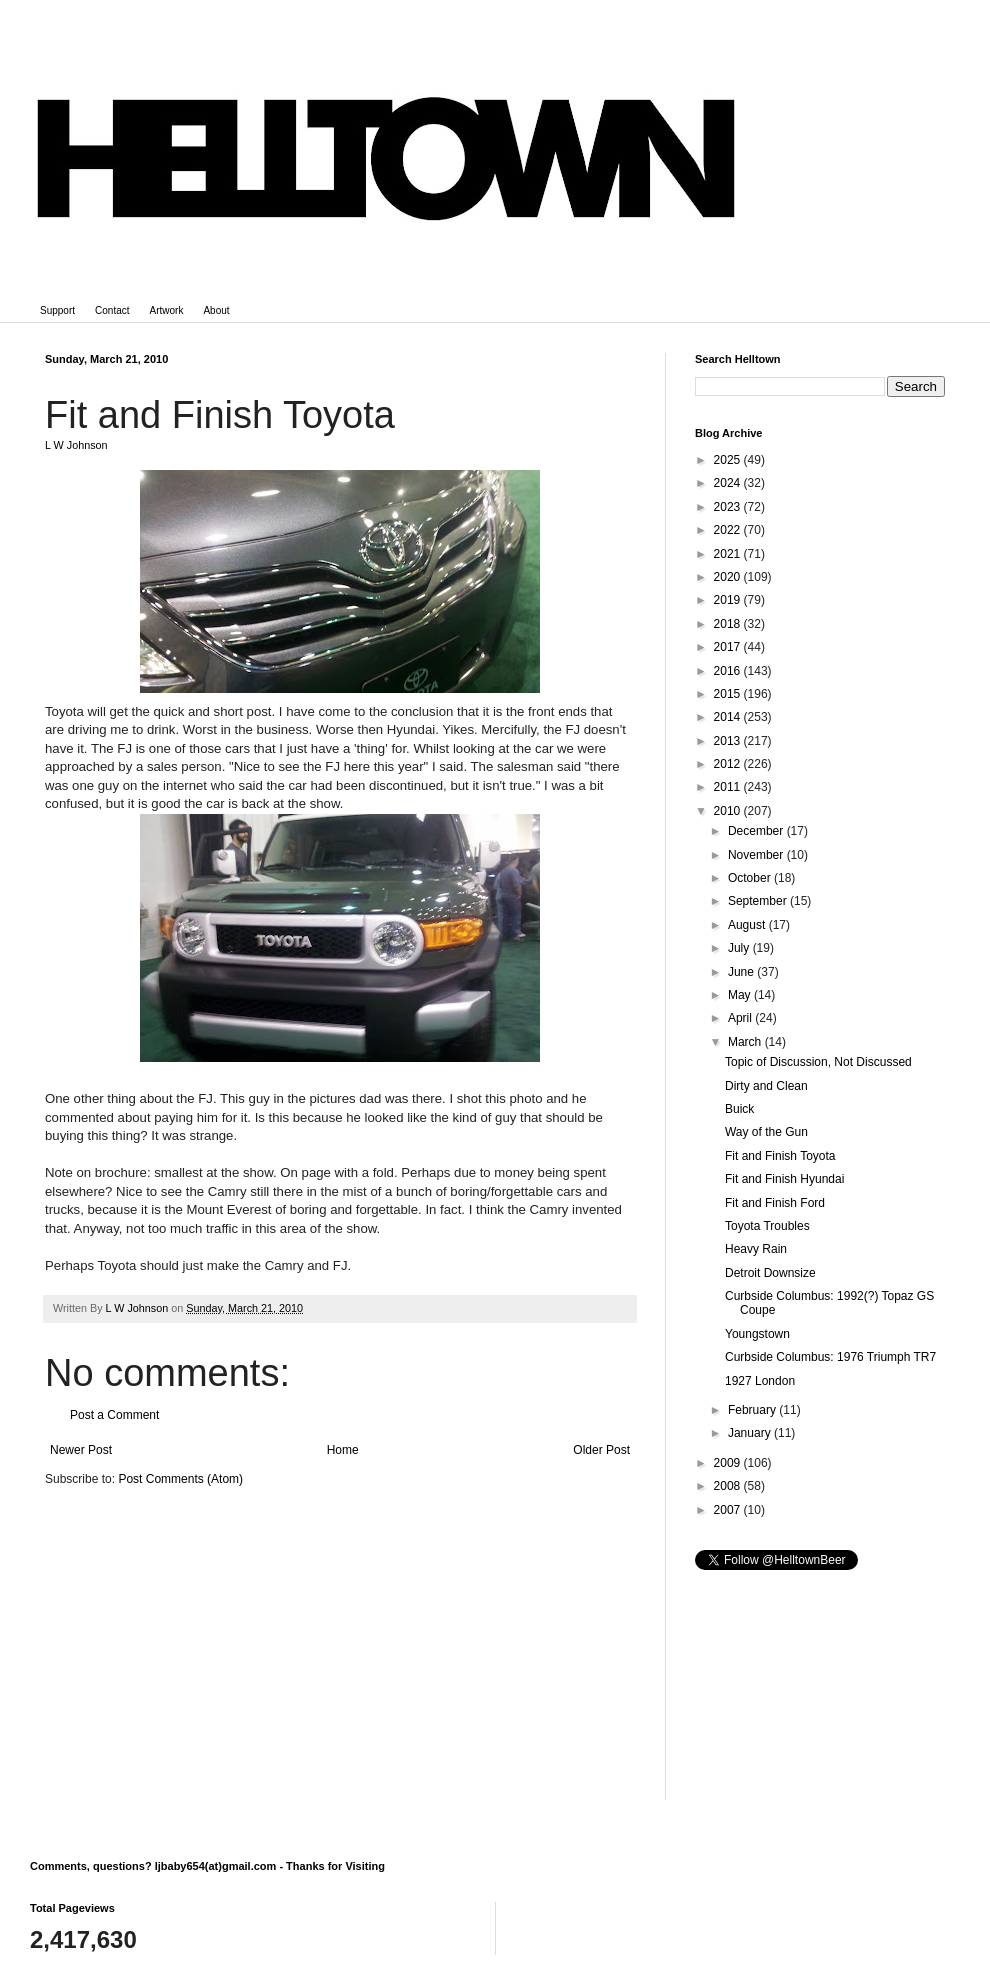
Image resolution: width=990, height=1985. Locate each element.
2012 (729, 764)
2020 (729, 577)
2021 (729, 554)
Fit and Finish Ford (775, 1203)
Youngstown (757, 1334)
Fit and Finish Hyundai (784, 1179)
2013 (729, 741)
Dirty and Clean (766, 1086)
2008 (729, 1486)
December (757, 831)
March (746, 1042)
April (741, 1018)
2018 (729, 624)
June (742, 972)
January (751, 1433)
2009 (729, 1463)
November (757, 855)
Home (343, 1450)
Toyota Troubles (767, 1226)
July (740, 948)
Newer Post (81, 1450)
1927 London (760, 1381)
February (753, 1410)
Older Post (601, 1450)
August (748, 925)
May (741, 995)
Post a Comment (114, 1415)
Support (57, 310)
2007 (729, 1510)
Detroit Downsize (770, 1273)
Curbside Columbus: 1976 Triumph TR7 (830, 1357)
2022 (729, 530)
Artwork (167, 310)
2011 (729, 787)
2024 (729, 483)
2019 (729, 600)
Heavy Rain (756, 1249)
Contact (112, 310)
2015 (729, 694)
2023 (729, 507)
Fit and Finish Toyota (780, 1156)
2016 (729, 671)
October (751, 878)
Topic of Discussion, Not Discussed (818, 1062)
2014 (729, 717)
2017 (729, 647)
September (759, 901)
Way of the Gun (766, 1132)
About (216, 310)
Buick (739, 1109)
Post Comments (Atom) (180, 1479)
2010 (729, 811)
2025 (729, 460)
